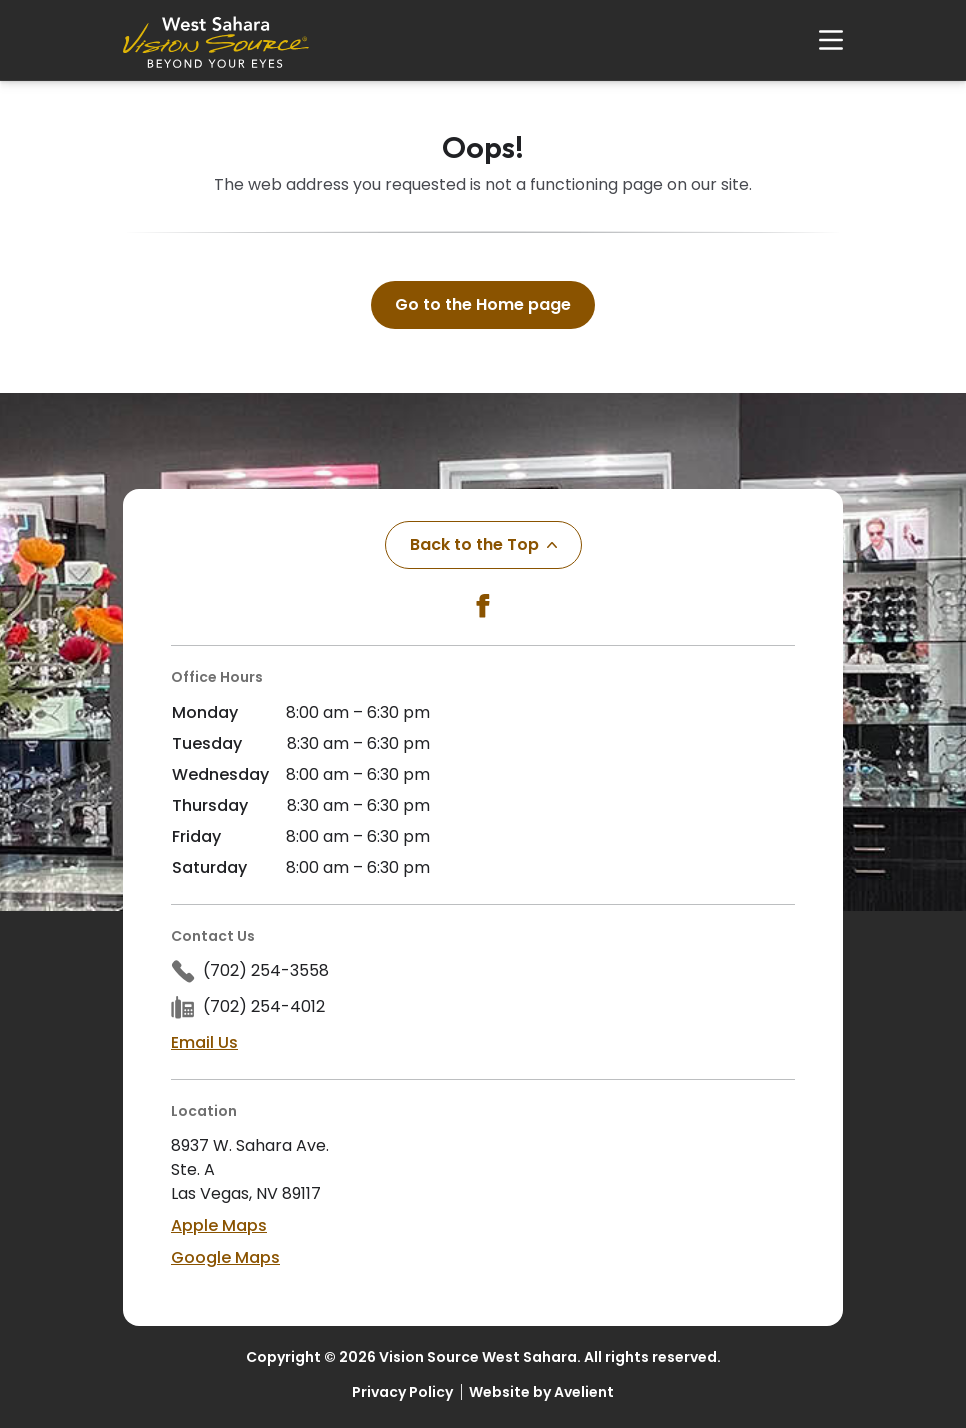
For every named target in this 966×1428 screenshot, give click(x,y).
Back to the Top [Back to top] (483, 544)
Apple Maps (219, 1225)
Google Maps (225, 1257)
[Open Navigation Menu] (821, 40)
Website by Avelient (541, 1392)
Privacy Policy (402, 1392)
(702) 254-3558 (266, 970)
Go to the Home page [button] (483, 304)
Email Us (204, 1042)
